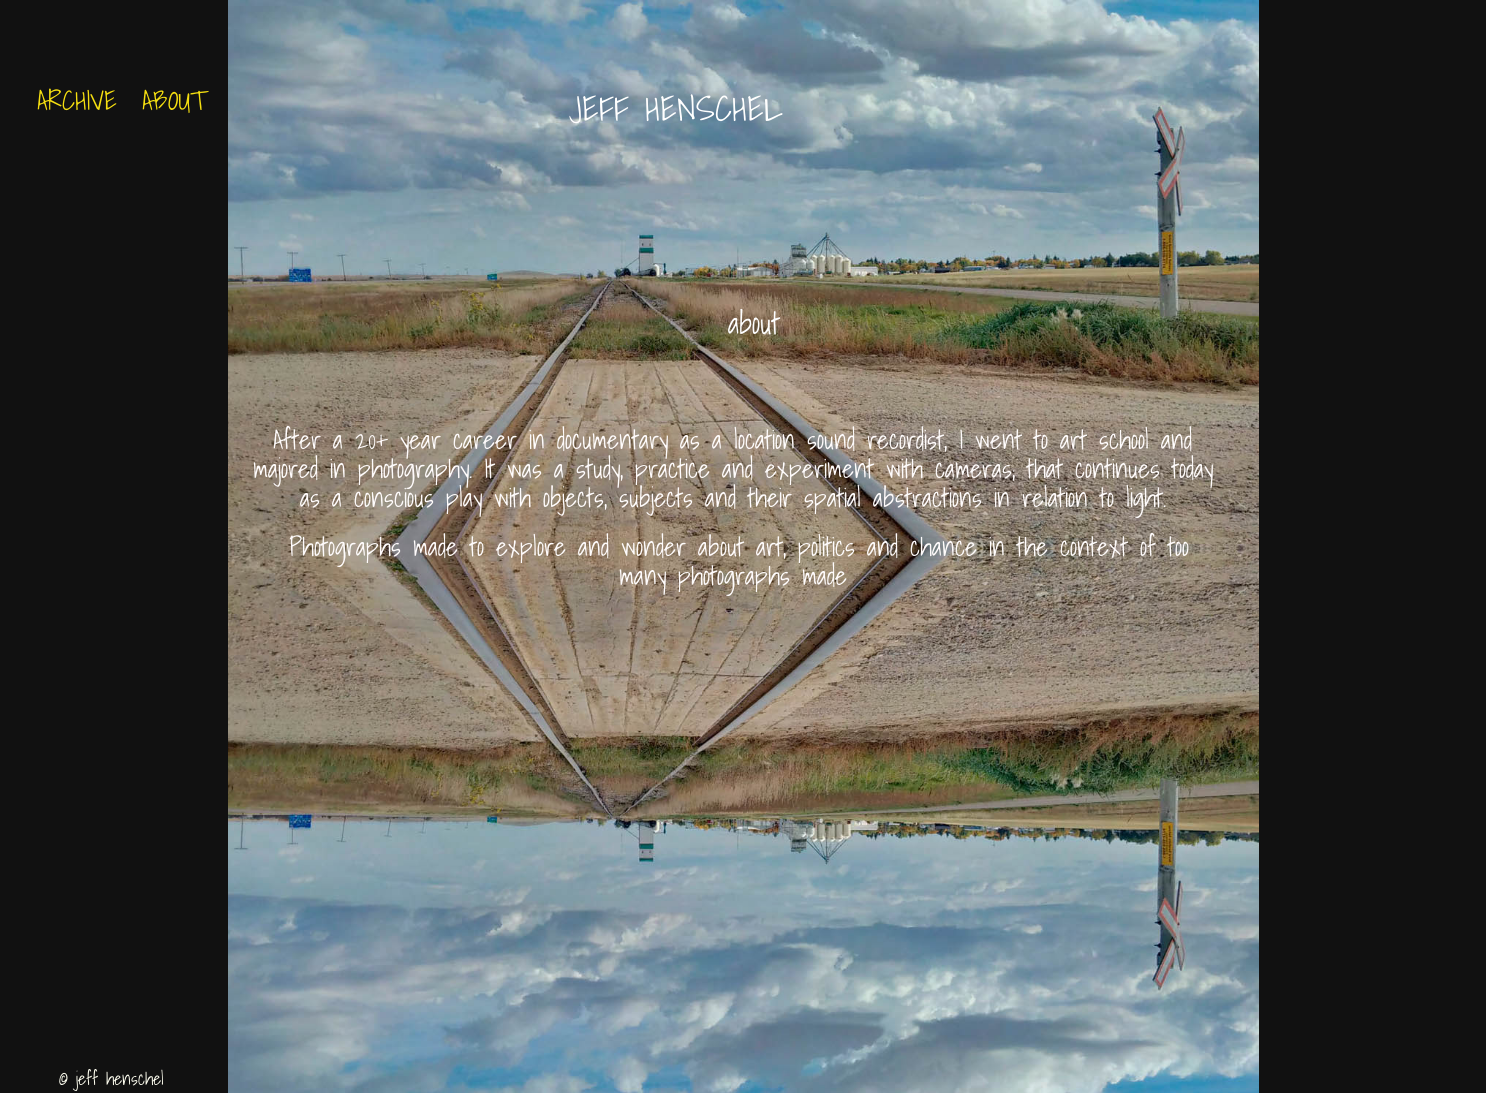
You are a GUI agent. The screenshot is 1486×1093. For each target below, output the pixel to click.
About (174, 100)
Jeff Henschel (684, 108)
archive (77, 100)
